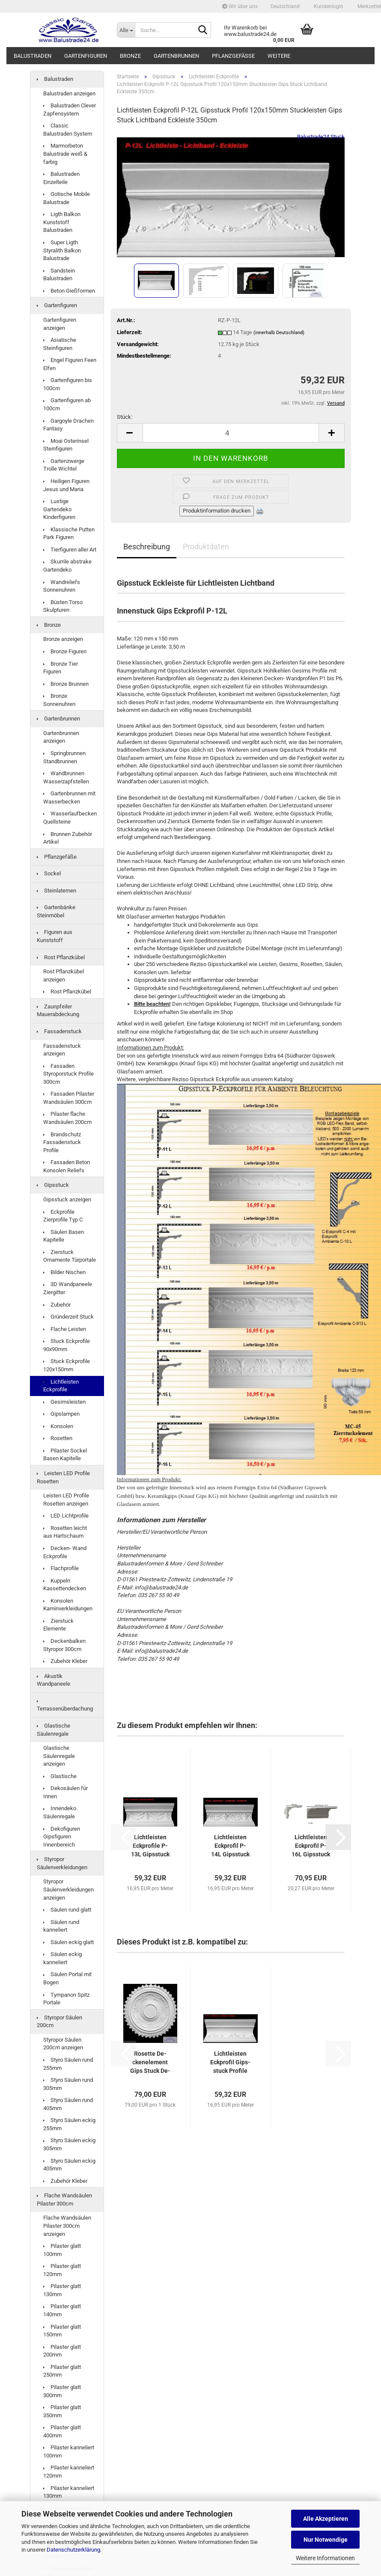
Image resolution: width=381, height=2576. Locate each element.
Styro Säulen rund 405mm (68, 2104)
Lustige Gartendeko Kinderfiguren (59, 509)
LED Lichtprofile (66, 1515)
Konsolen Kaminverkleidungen (67, 1605)
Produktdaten (206, 546)
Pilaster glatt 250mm (62, 2371)
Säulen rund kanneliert (61, 1926)
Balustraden (32, 56)
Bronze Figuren (64, 651)
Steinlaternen (56, 890)
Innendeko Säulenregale (59, 1812)
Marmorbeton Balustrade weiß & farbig (65, 153)
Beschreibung (146, 546)
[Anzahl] (231, 432)
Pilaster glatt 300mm (62, 2391)
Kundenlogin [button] (328, 6)
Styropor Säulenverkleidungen (62, 1863)
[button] (285, 6)
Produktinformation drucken (216, 510)
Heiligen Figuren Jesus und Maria (66, 485)
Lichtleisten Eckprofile (61, 1385)
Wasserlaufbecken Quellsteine (70, 817)
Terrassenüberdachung (65, 1706)
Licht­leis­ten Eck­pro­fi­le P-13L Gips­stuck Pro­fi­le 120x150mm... (150, 1846)
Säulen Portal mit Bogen (67, 1978)
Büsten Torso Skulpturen (63, 606)
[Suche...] (126, 30)
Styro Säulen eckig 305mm (69, 2144)
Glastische (60, 1776)
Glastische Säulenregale (53, 1729)
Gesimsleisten (64, 1402)
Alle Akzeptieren (325, 2518)
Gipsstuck (53, 1185)
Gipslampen (61, 1414)
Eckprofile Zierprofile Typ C (63, 1216)
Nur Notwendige (326, 2539)
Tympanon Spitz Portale (66, 1999)
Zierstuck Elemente (58, 1625)
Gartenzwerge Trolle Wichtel (63, 465)
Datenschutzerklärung (73, 2549)
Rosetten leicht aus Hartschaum (65, 1532)
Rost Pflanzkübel (61, 957)
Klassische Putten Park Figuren (69, 533)
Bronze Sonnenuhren (59, 700)
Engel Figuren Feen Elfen (69, 364)
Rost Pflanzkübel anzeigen (63, 975)
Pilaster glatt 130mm (62, 2290)
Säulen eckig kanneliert (62, 1958)
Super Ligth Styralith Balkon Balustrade (62, 250)
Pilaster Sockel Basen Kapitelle (65, 1454)
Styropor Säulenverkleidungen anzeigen (68, 1889)
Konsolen (58, 1426)
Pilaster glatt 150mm (62, 2331)
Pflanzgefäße (233, 56)
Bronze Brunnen (66, 684)
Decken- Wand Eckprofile (64, 1552)
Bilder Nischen (64, 1272)
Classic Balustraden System (67, 129)
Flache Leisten (64, 1329)
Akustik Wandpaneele (53, 1680)
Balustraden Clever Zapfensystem (69, 109)
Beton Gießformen (69, 291)
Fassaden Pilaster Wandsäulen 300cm (68, 1098)
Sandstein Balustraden (59, 274)
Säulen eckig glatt (68, 1942)
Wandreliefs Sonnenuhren (61, 586)
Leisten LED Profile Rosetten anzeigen (66, 1499)
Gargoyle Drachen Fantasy (68, 425)
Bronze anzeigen (63, 639)
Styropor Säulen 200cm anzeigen (63, 2043)
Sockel (49, 873)
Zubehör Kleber (65, 1661)
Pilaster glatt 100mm (62, 2250)
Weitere (279, 56)
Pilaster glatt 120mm (62, 2270)
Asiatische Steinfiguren (59, 344)
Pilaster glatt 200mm (62, 2351)
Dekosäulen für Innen (65, 1792)
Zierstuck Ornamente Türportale (69, 1256)
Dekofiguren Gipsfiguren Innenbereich (61, 1837)
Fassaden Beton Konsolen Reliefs (66, 1166)
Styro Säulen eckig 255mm (69, 2124)
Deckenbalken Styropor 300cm (64, 1645)
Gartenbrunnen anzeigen (61, 737)
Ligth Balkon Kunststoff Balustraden (61, 222)
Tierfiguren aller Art (69, 549)
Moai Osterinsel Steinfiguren (66, 445)
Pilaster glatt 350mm (62, 2411)
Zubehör (57, 1304)
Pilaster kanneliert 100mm (68, 2451)
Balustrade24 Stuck (321, 136)
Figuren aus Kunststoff (54, 936)
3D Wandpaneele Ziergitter (67, 1288)
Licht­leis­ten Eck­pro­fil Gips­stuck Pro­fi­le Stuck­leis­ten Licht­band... (230, 2062)
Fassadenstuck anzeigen (62, 1050)
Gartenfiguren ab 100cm (67, 404)
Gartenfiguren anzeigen (59, 324)
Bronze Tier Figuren (60, 668)
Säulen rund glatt (67, 1909)
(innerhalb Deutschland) (278, 332)
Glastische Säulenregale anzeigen (59, 1756)
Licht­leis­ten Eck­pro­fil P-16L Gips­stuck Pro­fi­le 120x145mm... (311, 1846)
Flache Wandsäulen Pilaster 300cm (64, 2199)
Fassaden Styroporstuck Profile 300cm (68, 1074)
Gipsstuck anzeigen (67, 1199)
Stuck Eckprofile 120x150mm (66, 1365)
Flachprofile (61, 1568)
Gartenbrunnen (176, 56)
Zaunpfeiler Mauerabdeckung (58, 1010)
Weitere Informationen (325, 2558)
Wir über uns (240, 6)
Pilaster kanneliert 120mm (68, 2471)
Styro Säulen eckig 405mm (69, 2165)
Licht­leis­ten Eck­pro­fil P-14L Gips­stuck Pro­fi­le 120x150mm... (230, 1846)
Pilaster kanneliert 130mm (68, 2492)
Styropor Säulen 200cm (59, 2021)
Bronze (130, 56)
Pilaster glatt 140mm (62, 2310)
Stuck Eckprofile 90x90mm (66, 1345)
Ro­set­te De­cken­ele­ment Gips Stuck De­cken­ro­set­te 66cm (150, 2062)
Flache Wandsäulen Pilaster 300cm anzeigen (67, 2225)
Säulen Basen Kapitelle (63, 1236)
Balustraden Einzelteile (61, 178)
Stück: (124, 417)
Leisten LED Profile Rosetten (63, 1477)
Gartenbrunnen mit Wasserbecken (69, 797)
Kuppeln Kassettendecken (64, 1584)
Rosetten (57, 1438)
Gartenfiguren (85, 56)
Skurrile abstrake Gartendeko (67, 565)
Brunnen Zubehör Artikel (67, 838)
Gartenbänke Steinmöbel (56, 911)
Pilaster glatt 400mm (62, 2431)
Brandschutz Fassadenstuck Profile (62, 1142)
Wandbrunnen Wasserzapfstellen (66, 777)
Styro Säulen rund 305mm (68, 2084)
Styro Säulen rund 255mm (68, 2064)
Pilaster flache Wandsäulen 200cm (67, 1118)
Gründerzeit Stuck (68, 1316)
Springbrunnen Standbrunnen (64, 757)
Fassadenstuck (59, 1031)
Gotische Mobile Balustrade (66, 198)
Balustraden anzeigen (69, 93)
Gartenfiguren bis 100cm (67, 384)
